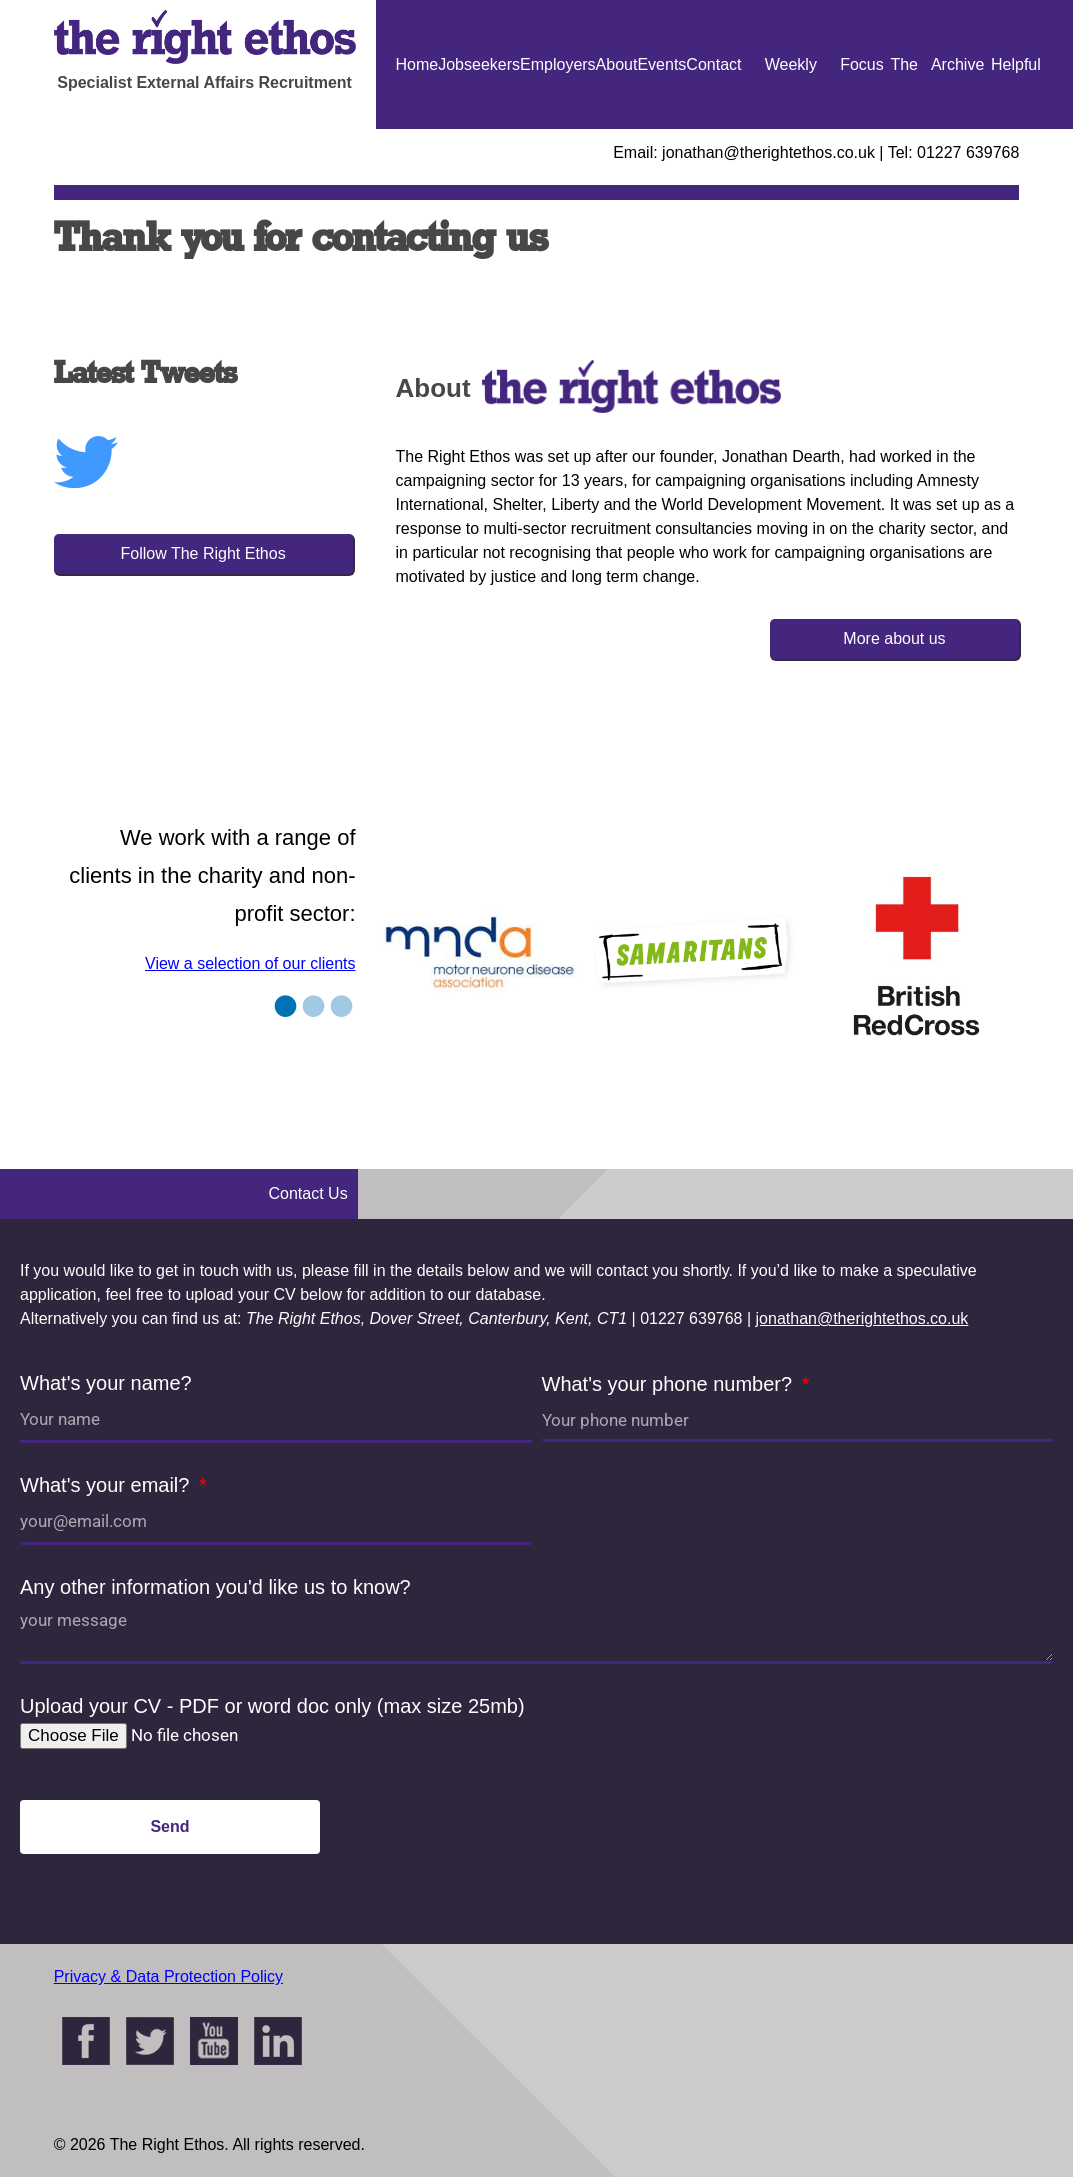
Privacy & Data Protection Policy (168, 1976)
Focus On (862, 129)
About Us (617, 129)
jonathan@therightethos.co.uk (862, 1318)
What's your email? (107, 1485)
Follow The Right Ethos (203, 553)
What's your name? (106, 1383)
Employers (558, 64)
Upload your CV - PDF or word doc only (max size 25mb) (272, 1706)
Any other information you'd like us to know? (215, 1587)
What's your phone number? (670, 1384)
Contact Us (713, 129)
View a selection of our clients (250, 963)
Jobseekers (479, 64)
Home (417, 64)
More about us (894, 638)
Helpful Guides (1016, 129)
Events (661, 64)
